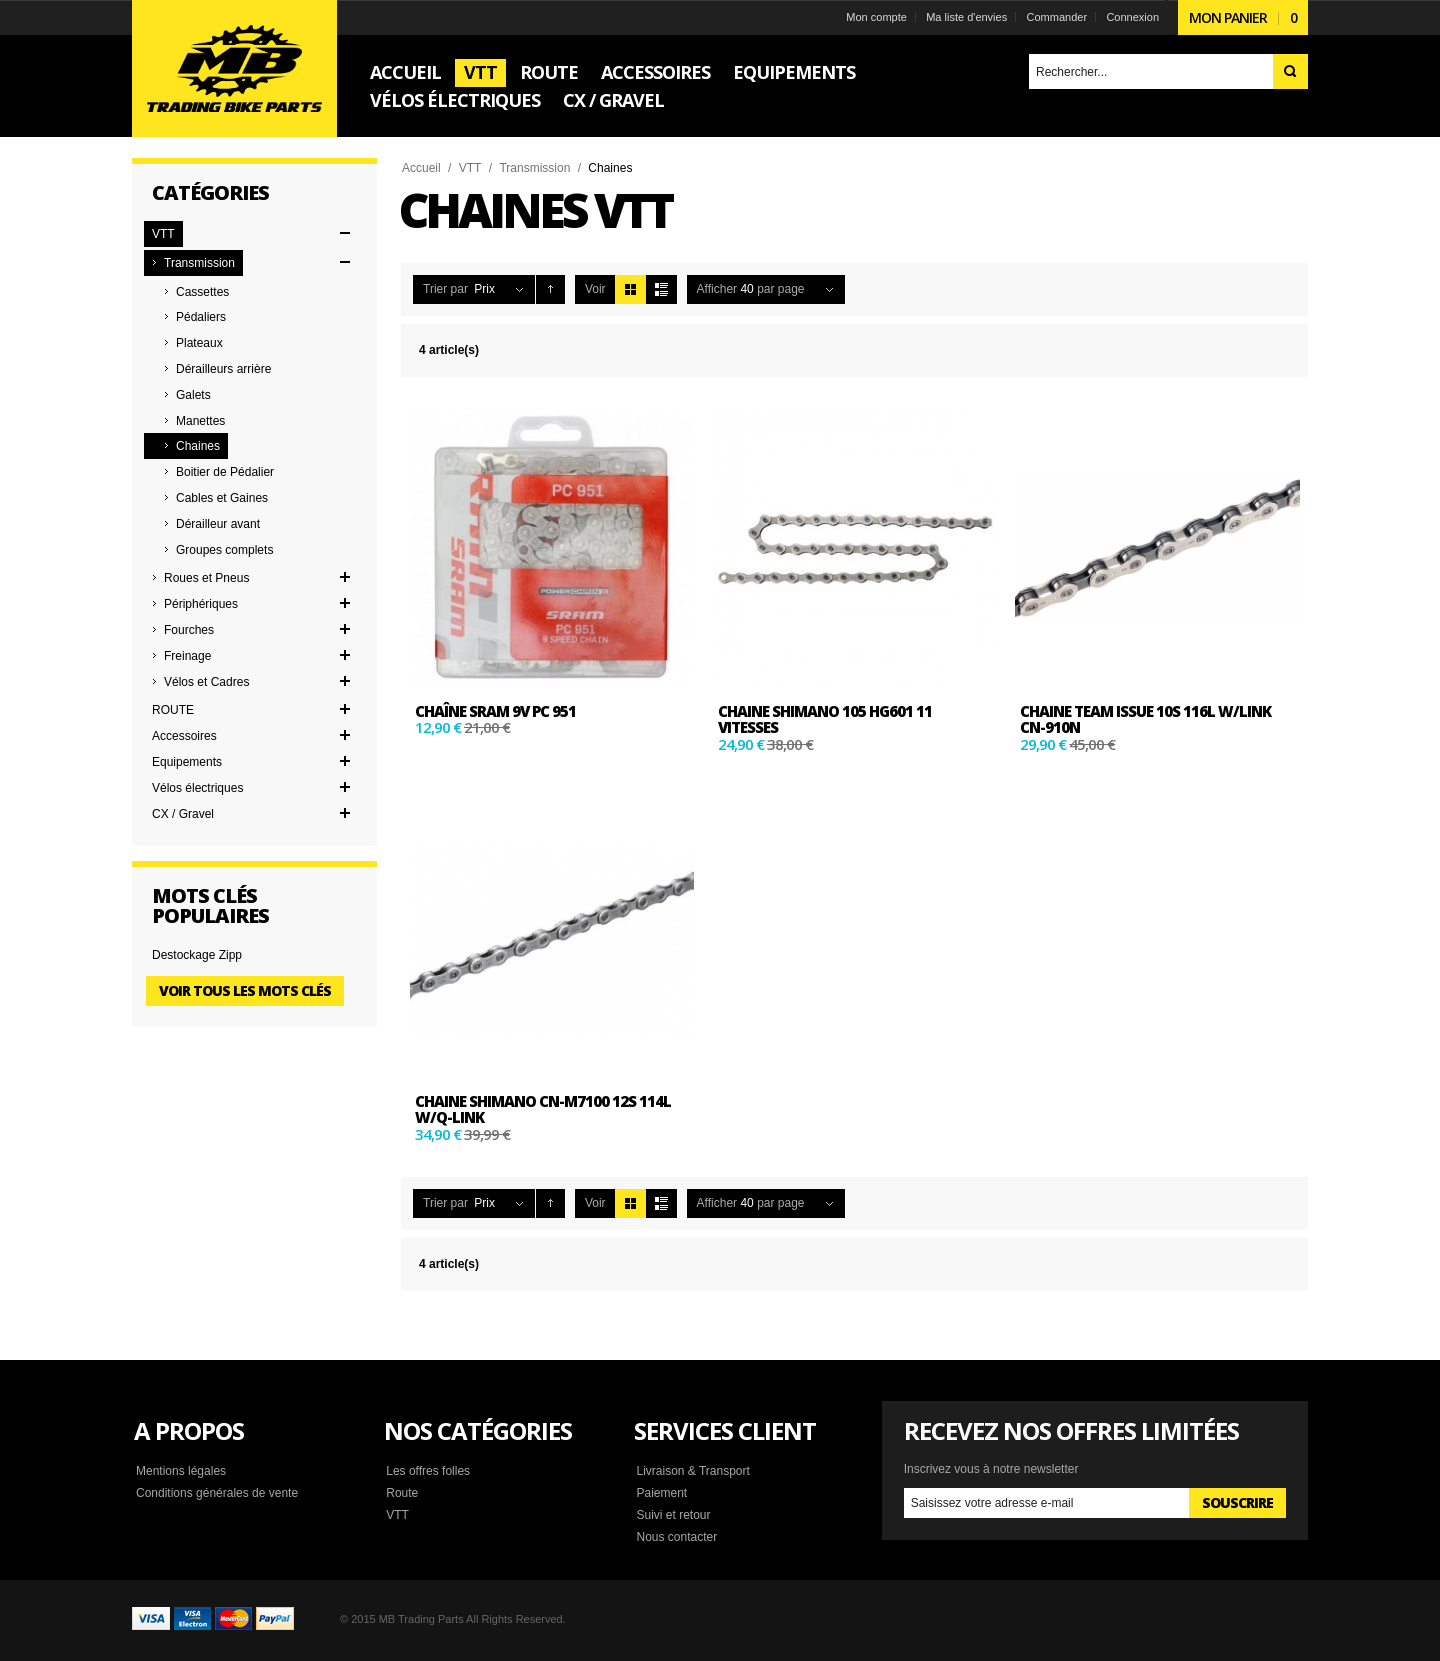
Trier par (445, 289)
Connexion (1132, 17)
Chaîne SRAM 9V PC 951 (495, 711)
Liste (661, 289)
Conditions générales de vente (217, 1493)
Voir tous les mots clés (245, 990)
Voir (595, 289)
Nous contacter (676, 1537)
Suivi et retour (673, 1515)
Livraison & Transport (692, 1471)
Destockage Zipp (197, 955)
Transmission (534, 168)
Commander (1057, 17)
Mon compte (876, 17)
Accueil (421, 168)
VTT (470, 168)
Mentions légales (181, 1471)
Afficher (717, 289)
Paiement (661, 1493)
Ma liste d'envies (966, 17)
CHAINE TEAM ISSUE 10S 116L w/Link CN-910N (1145, 719)
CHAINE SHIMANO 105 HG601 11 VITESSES (825, 719)
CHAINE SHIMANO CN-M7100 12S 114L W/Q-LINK (543, 1109)
